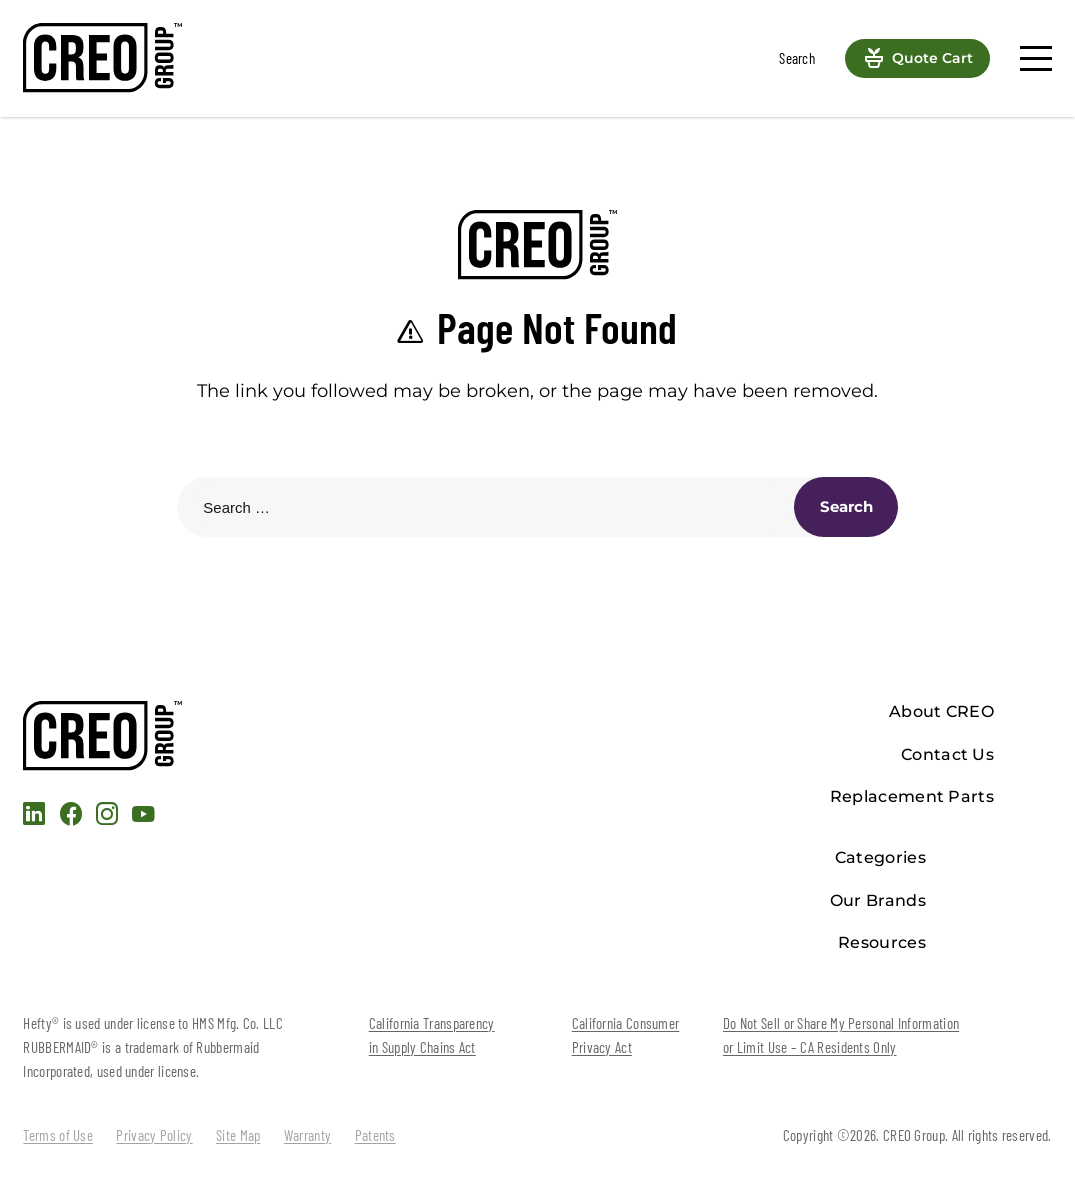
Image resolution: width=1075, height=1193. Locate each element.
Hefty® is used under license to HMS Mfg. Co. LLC (152, 1023)
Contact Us (947, 754)
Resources (882, 942)
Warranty (307, 1135)
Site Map (238, 1135)
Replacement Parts (912, 796)
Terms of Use (58, 1135)
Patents (375, 1135)
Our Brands (878, 900)
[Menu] (1035, 58)
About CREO (941, 711)
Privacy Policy (154, 1135)
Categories (880, 857)
